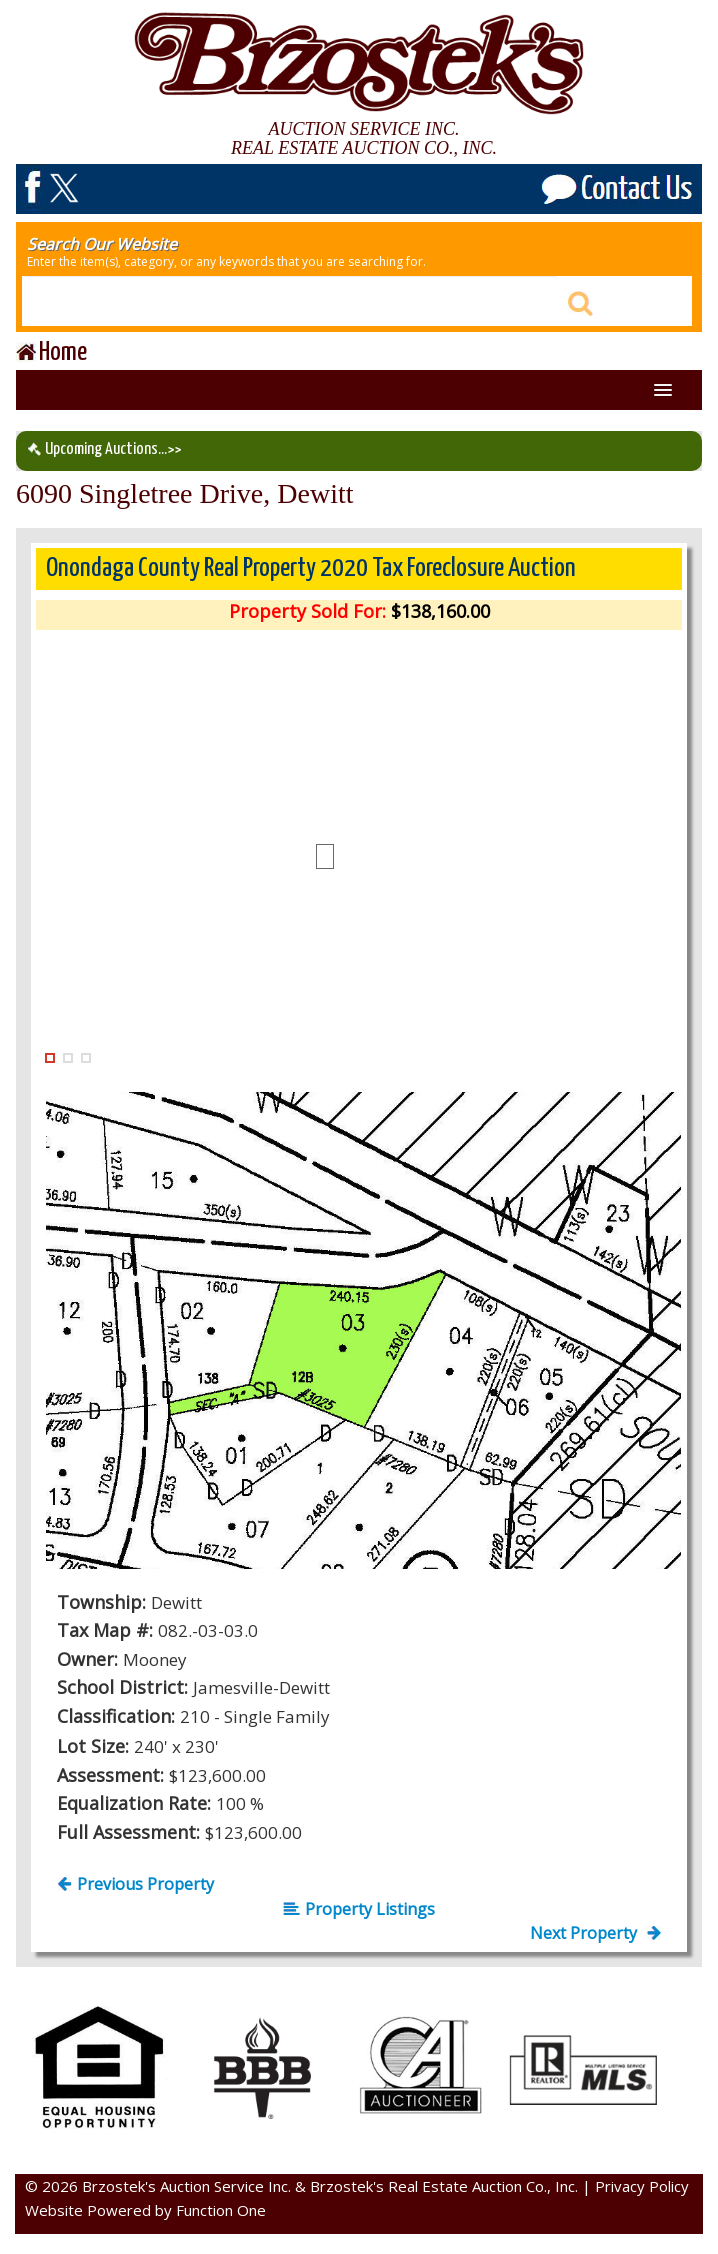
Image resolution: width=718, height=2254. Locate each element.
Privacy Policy (642, 2186)
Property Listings (359, 1909)
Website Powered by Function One (145, 2210)
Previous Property (135, 1884)
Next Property (595, 1933)
